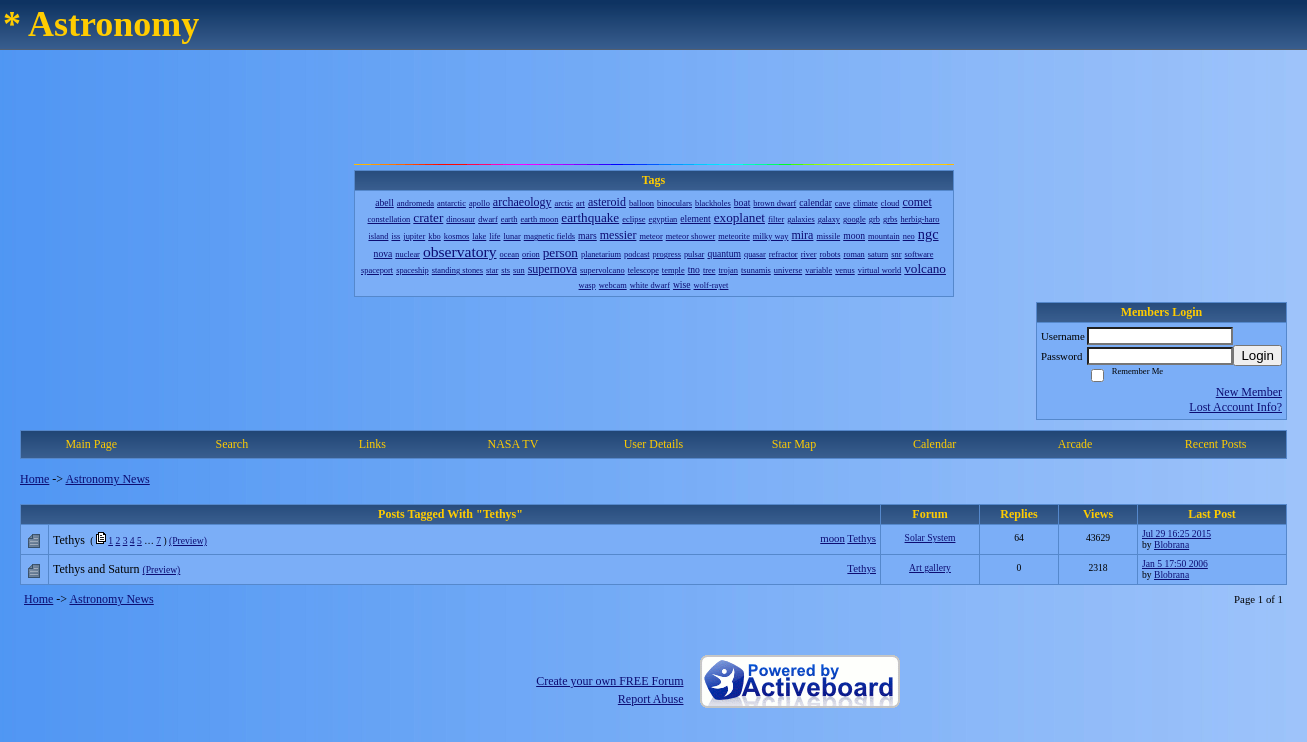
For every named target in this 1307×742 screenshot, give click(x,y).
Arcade (1075, 444)
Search (231, 444)
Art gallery (930, 567)
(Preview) (188, 540)
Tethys (861, 538)
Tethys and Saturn (96, 569)
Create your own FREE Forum (609, 681)
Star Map (794, 444)
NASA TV (513, 444)
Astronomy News (107, 479)
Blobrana (1171, 544)
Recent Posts (1216, 444)
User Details (654, 444)
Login (1257, 355)
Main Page (91, 444)
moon (832, 538)
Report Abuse (651, 699)
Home (34, 479)
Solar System (930, 537)
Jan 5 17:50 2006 (1175, 563)
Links (372, 444)
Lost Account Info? (1235, 407)
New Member (1249, 392)
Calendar (934, 444)
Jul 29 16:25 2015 (1176, 533)
